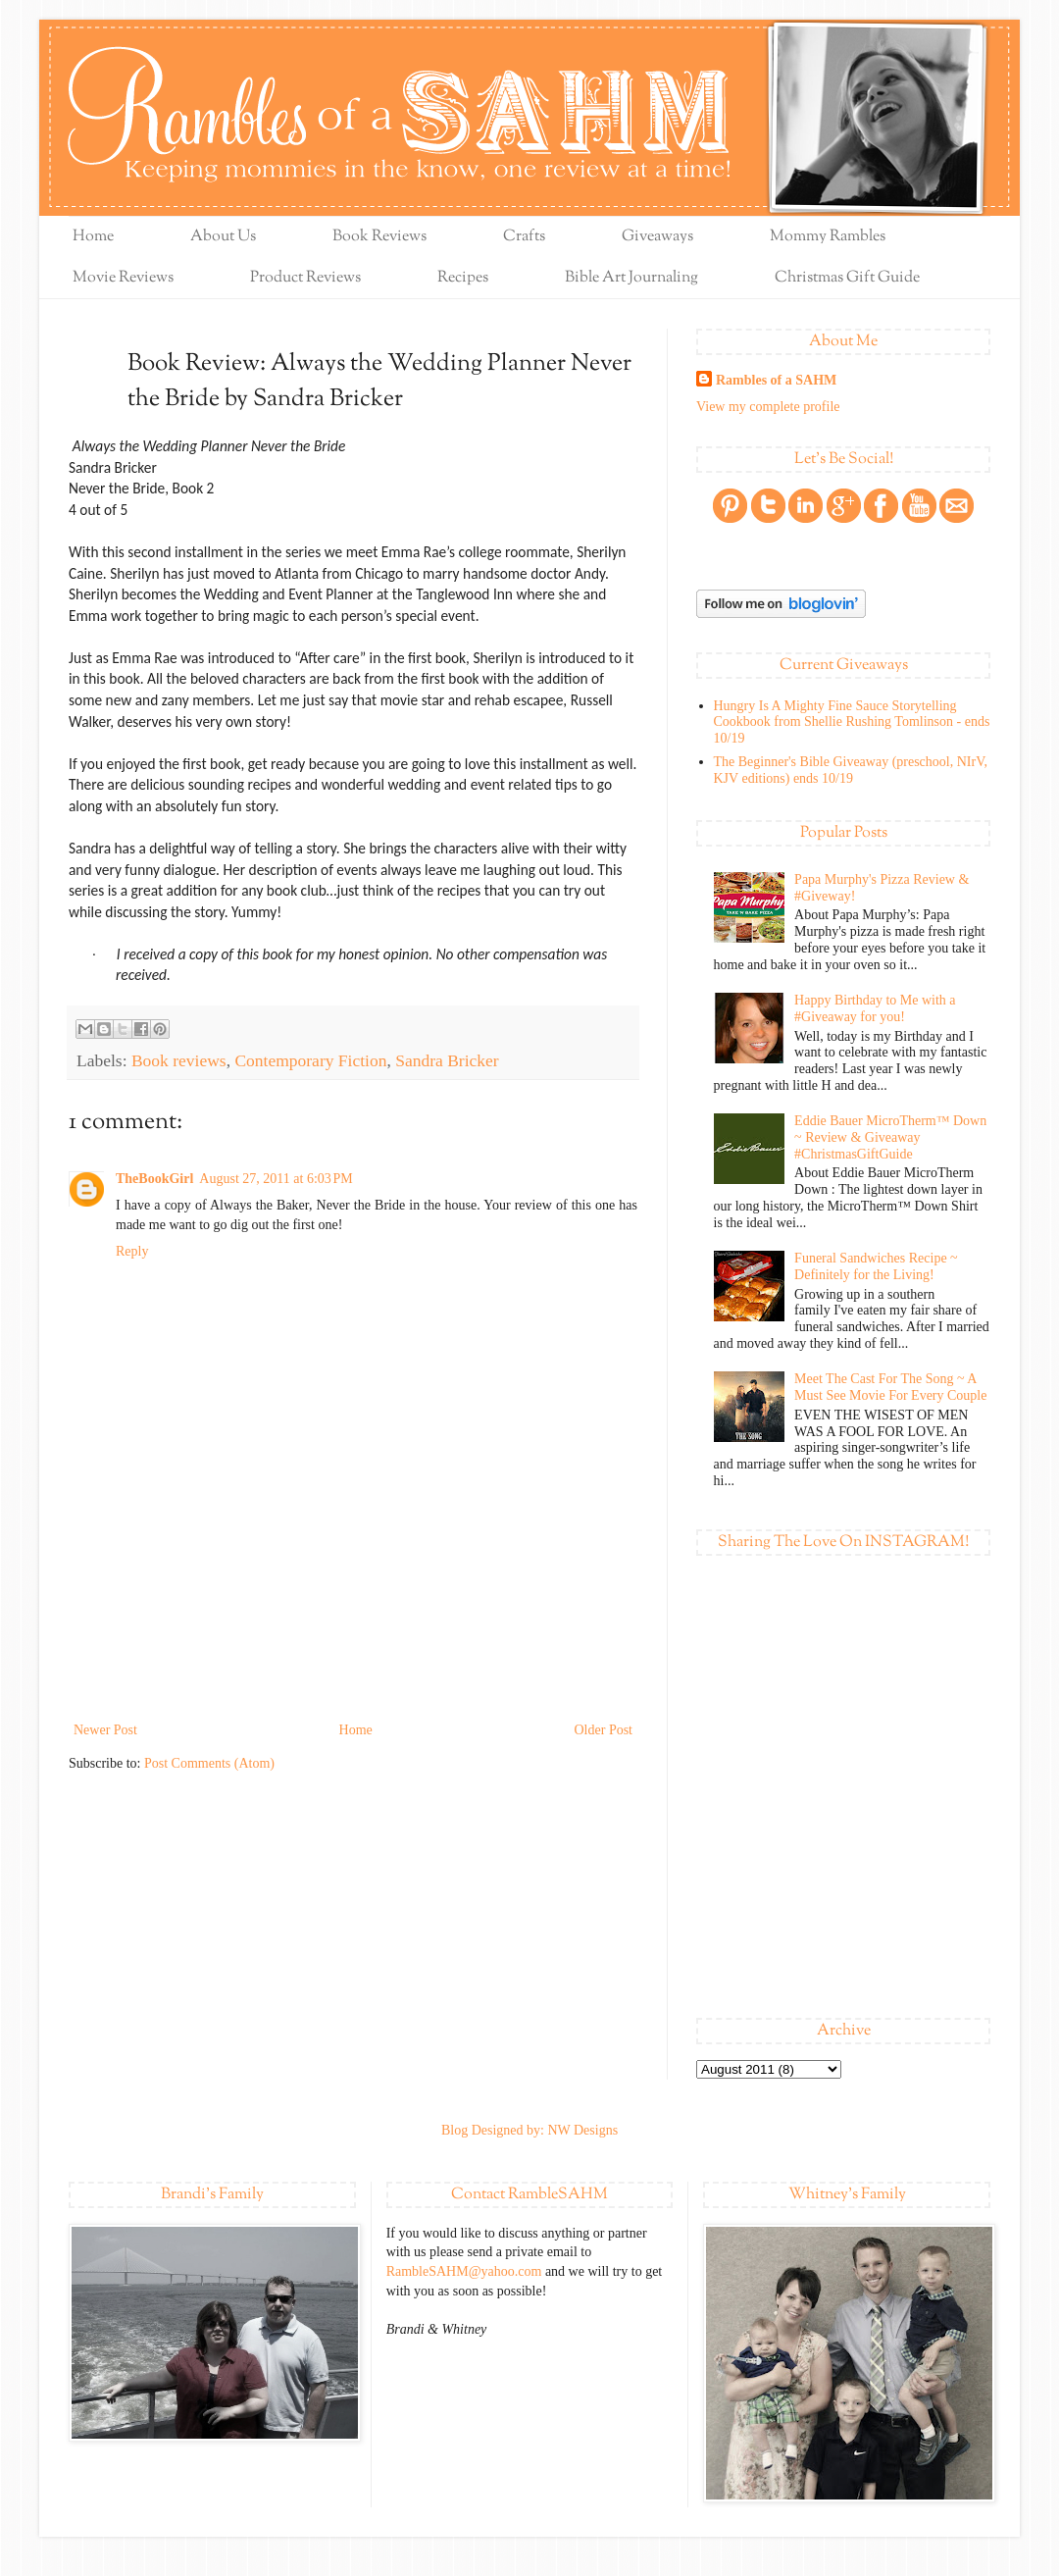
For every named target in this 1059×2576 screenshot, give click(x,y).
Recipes (462, 278)
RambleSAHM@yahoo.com (464, 2271)
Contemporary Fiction (310, 1060)
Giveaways (657, 237)
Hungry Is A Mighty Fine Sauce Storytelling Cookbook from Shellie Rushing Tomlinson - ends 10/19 (852, 722)
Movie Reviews (123, 278)
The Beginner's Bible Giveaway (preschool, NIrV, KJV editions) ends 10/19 (850, 770)
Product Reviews (305, 278)
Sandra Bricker (446, 1060)
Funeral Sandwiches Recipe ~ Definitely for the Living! (876, 1266)
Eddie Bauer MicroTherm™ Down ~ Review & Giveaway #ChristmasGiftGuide (890, 1137)
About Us (223, 237)
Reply (132, 1251)
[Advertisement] (353, 1632)
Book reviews (179, 1060)
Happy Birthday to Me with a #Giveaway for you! (874, 1008)
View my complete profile (768, 406)
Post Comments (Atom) (209, 1763)
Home (93, 237)
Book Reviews (379, 237)
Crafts (524, 237)
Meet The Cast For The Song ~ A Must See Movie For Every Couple (890, 1387)
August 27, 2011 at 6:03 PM (275, 1178)
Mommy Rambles (827, 237)
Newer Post (105, 1730)
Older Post (604, 1730)
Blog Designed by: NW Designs (529, 2130)
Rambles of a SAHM (776, 380)
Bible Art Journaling (631, 278)
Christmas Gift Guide (847, 278)
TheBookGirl (154, 1178)
